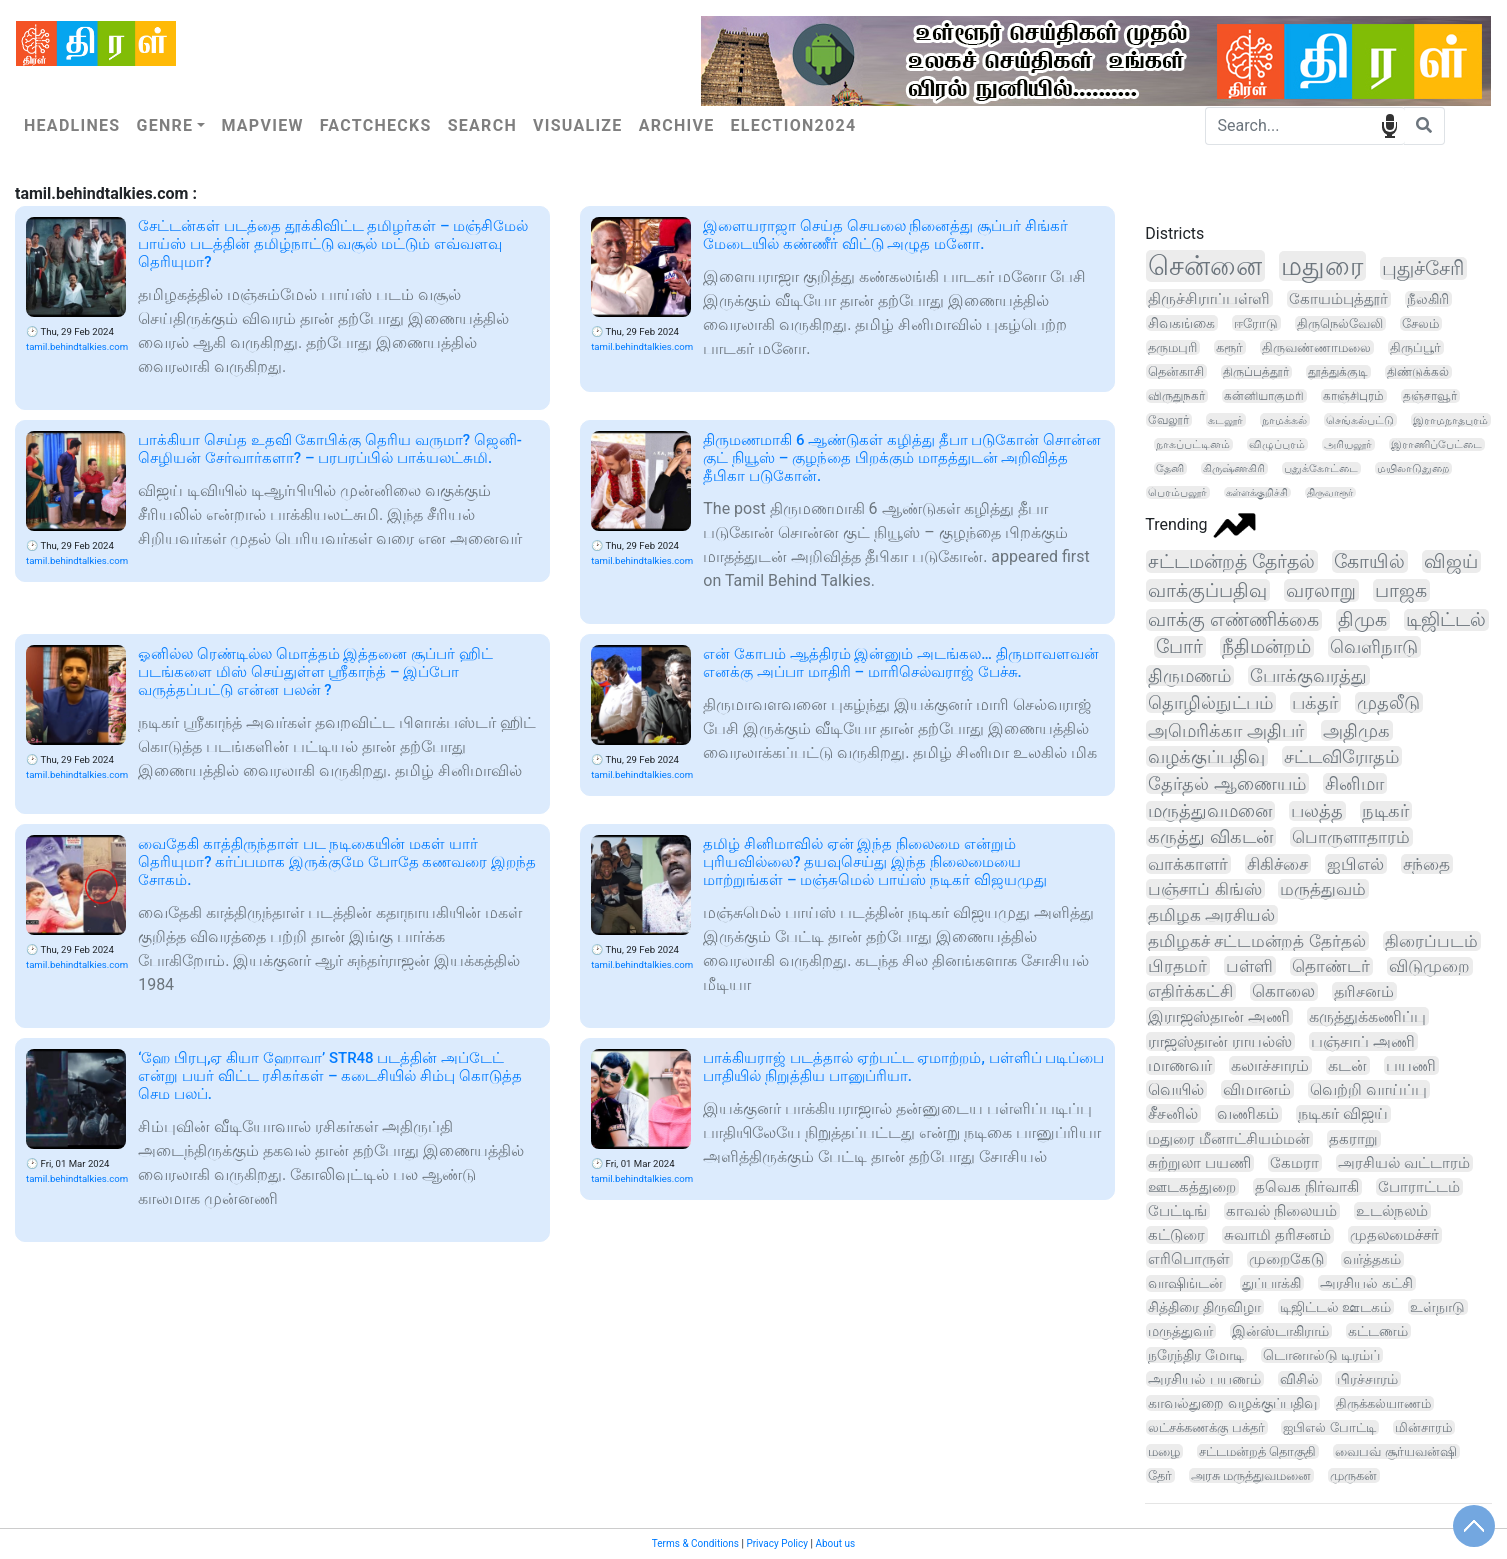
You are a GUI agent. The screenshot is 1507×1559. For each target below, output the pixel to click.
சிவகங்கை (1181, 323)
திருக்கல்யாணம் (1383, 1403)
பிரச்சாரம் (1367, 1379)
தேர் (1160, 1475)
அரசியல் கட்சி (1366, 1283)
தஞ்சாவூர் (1430, 396)
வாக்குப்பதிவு (1207, 590)
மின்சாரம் (1423, 1427)
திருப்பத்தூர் (1256, 372)
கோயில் (1369, 561)
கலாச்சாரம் (1270, 1065)
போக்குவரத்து (1308, 675)
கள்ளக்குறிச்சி (1257, 492)
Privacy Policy (777, 1543)
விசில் (1299, 1379)
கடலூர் (1225, 420)
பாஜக (1401, 590)
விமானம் (1257, 1089)
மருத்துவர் (1180, 1331)
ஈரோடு (1256, 323)
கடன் (1347, 1065)
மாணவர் (1180, 1065)
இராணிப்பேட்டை (1436, 444)
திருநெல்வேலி (1340, 323)
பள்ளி (1249, 966)
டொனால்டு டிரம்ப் (1321, 1355)
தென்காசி (1176, 371)
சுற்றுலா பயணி (1199, 1163)
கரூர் (1229, 347)
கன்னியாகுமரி (1264, 396)
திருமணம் (1189, 675)
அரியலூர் (1348, 444)
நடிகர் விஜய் (1343, 1114)
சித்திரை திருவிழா (1204, 1307)
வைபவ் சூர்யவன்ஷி (1395, 1451)
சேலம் (1420, 323)
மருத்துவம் (1323, 889)
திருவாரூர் (1330, 492)
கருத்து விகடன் (1210, 837)
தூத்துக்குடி (1338, 372)
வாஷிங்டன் (1185, 1283)
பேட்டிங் (1177, 1211)
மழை (1164, 1451)
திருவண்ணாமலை (1316, 347)
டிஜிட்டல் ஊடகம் (1336, 1307)
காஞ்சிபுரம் (1353, 396)
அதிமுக (1356, 730)
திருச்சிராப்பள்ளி (1209, 298)
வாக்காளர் (1188, 864)
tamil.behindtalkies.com (77, 346)
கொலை (1283, 991)
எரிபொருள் (1189, 1259)
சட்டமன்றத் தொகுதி (1257, 1451)
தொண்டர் (1331, 966)
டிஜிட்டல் (1446, 620)
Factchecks (376, 125)
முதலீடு (1388, 702)
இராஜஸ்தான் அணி (1219, 1016)
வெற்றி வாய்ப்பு (1368, 1089)
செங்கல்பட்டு (1360, 420)
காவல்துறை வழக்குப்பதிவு (1232, 1403)
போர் (1179, 647)
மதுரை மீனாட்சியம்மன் (1229, 1139)
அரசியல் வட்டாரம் (1404, 1163)
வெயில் (1176, 1089)
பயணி (1411, 1065)
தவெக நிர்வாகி (1307, 1187)
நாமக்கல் (1284, 420)
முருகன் (1353, 1475)
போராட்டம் (1419, 1187)
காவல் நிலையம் (1281, 1211)
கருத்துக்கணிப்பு (1367, 1016)
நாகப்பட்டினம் (1193, 444)
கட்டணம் (1378, 1331)
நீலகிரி (1428, 299)
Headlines (72, 125)
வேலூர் (1168, 420)
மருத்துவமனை (1210, 811)
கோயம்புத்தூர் (1338, 299)
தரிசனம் (1364, 991)
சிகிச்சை (1277, 864)
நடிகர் (1385, 811)
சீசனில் (1173, 1113)
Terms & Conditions (695, 1543)
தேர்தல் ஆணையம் (1226, 783)
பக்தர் (1315, 702)
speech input (1389, 124)
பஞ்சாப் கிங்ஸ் (1204, 889)
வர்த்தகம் (1372, 1259)
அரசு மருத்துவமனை (1251, 1475)
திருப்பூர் (1415, 347)
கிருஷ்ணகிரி (1234, 468)
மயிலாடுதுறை (1413, 468)
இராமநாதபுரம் (1450, 420)
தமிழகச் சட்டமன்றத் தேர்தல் (1256, 941)
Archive (677, 125)
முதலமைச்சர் (1394, 1235)
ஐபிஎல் (1355, 864)
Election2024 (794, 125)
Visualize (578, 125)
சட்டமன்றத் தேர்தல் (1231, 561)
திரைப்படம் (1431, 941)
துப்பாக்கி (1271, 1283)
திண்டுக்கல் (1418, 372)
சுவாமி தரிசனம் (1277, 1235)
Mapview (262, 125)
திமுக (1362, 620)
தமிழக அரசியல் (1211, 915)
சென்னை (1205, 266)
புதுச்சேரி (1423, 268)
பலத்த (1317, 811)
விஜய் (1451, 561)
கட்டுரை (1176, 1235)
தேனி (1170, 468)
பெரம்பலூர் (1177, 492)
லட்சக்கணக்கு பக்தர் (1206, 1427)
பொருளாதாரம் (1351, 837)
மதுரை (1322, 266)
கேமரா (1294, 1163)
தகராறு (1353, 1139)
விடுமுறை (1429, 966)
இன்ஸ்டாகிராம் (1280, 1331)
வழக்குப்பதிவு (1206, 756)
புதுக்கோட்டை (1321, 468)
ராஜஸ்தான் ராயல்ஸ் (1220, 1041)
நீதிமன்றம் (1266, 647)
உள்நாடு (1437, 1307)
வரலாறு (1321, 590)
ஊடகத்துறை (1192, 1187)
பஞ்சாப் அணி (1363, 1041)
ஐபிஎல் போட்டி (1329, 1427)
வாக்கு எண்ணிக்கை (1233, 620)
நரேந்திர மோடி (1195, 1355)
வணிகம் (1248, 1114)
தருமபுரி (1172, 347)
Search (482, 125)
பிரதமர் (1177, 966)
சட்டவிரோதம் (1341, 756)
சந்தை (1426, 864)
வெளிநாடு (1374, 647)
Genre (164, 125)
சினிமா (1354, 783)
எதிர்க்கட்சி (1190, 991)
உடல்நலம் (1392, 1211)
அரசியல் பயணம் (1204, 1379)
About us (835, 1543)
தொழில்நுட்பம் (1210, 702)
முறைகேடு (1286, 1259)
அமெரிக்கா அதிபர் (1226, 730)
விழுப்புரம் (1277, 444)
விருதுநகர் (1176, 396)
